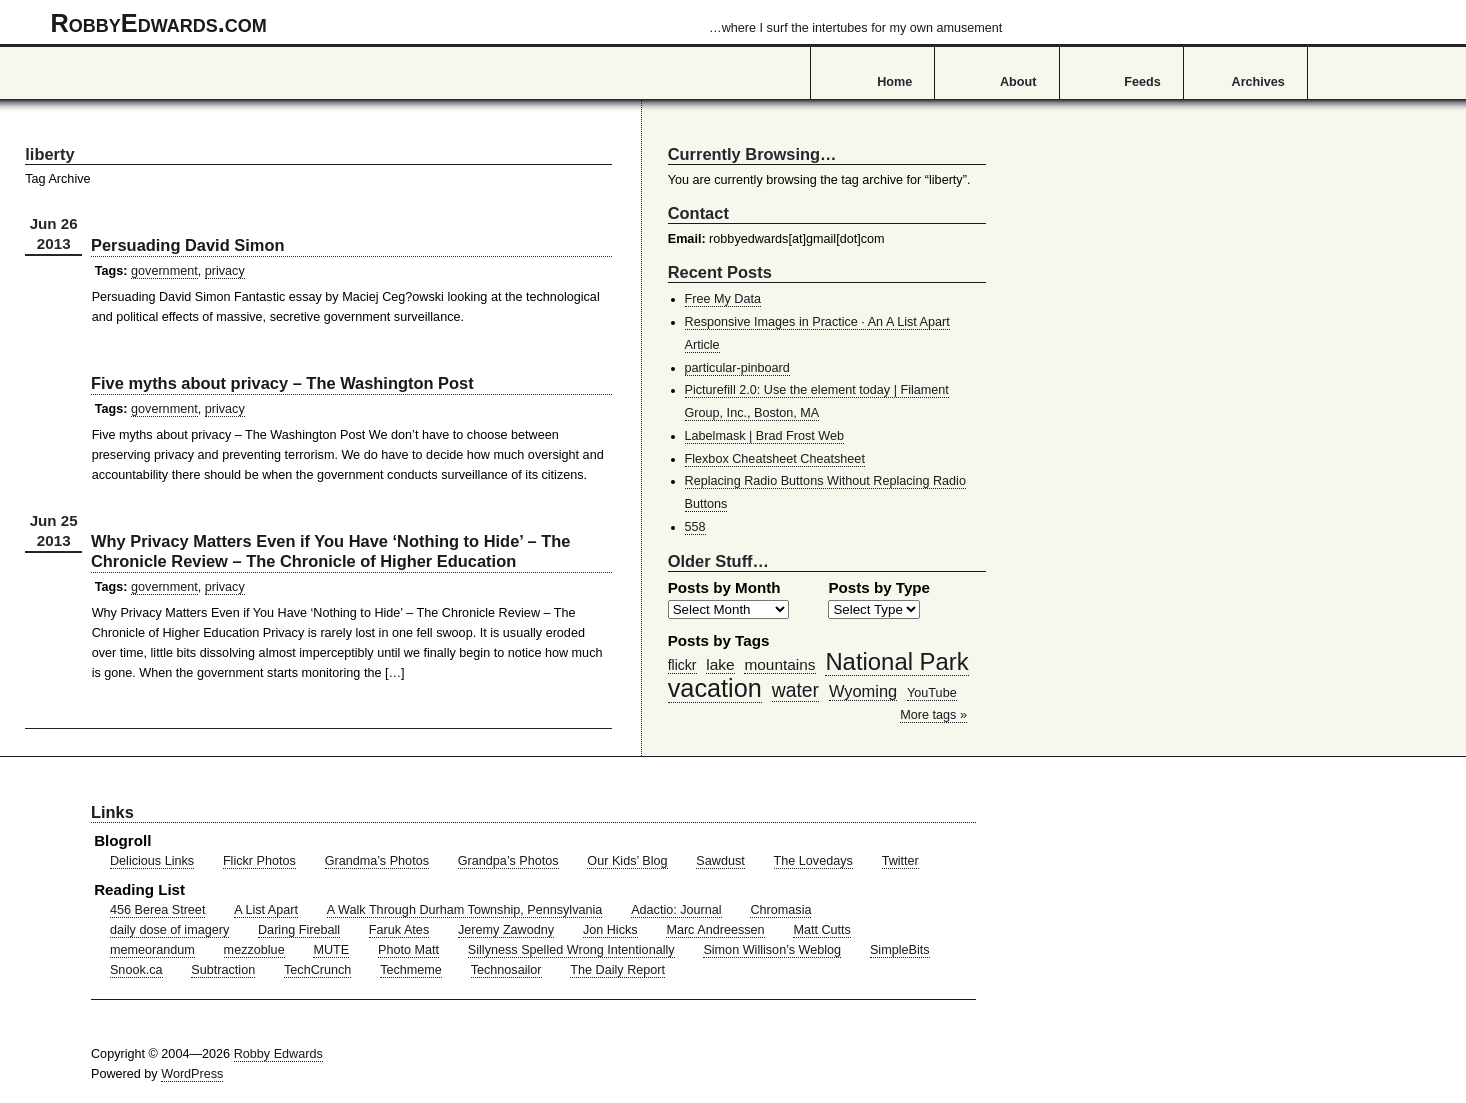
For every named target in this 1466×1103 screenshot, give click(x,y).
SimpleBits (900, 950)
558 (695, 527)
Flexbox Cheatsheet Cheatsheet (775, 459)
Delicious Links (152, 861)
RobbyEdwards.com (527, 23)
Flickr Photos (259, 861)
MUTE (331, 950)
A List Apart (266, 910)
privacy (225, 271)
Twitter (900, 861)
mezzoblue (254, 950)
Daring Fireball (299, 930)
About (1018, 82)
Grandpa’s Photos (508, 861)
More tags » (933, 715)
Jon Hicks (610, 930)
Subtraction (223, 970)
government (164, 271)
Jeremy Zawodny (506, 930)
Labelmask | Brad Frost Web (765, 436)
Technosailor (506, 970)
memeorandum (152, 950)
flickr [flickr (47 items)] (682, 665)
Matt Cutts (822, 930)
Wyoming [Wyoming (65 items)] (863, 691)
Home (894, 82)
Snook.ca (136, 970)
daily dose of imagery (169, 930)
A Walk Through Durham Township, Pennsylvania (465, 910)
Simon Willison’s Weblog (772, 950)
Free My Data (723, 299)
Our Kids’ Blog (627, 861)
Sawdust (720, 861)
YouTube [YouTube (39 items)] (932, 693)
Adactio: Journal (676, 910)
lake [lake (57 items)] (720, 664)
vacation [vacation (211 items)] (715, 688)
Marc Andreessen (715, 930)
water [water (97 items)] (795, 690)
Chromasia (780, 910)
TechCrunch (317, 970)
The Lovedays (813, 861)
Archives (1258, 82)
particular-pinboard (737, 368)
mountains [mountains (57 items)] (779, 664)
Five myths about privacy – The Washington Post (282, 383)
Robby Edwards (278, 1054)
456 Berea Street (157, 910)
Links (112, 812)
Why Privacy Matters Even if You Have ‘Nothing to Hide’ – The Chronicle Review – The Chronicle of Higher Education (330, 551)
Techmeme (411, 970)
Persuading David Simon (187, 245)
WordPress (192, 1074)
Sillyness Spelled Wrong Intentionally (571, 950)
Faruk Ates (399, 930)
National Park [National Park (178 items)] (896, 661)
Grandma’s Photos (377, 861)
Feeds (1142, 82)
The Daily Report (617, 970)
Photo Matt (408, 950)
